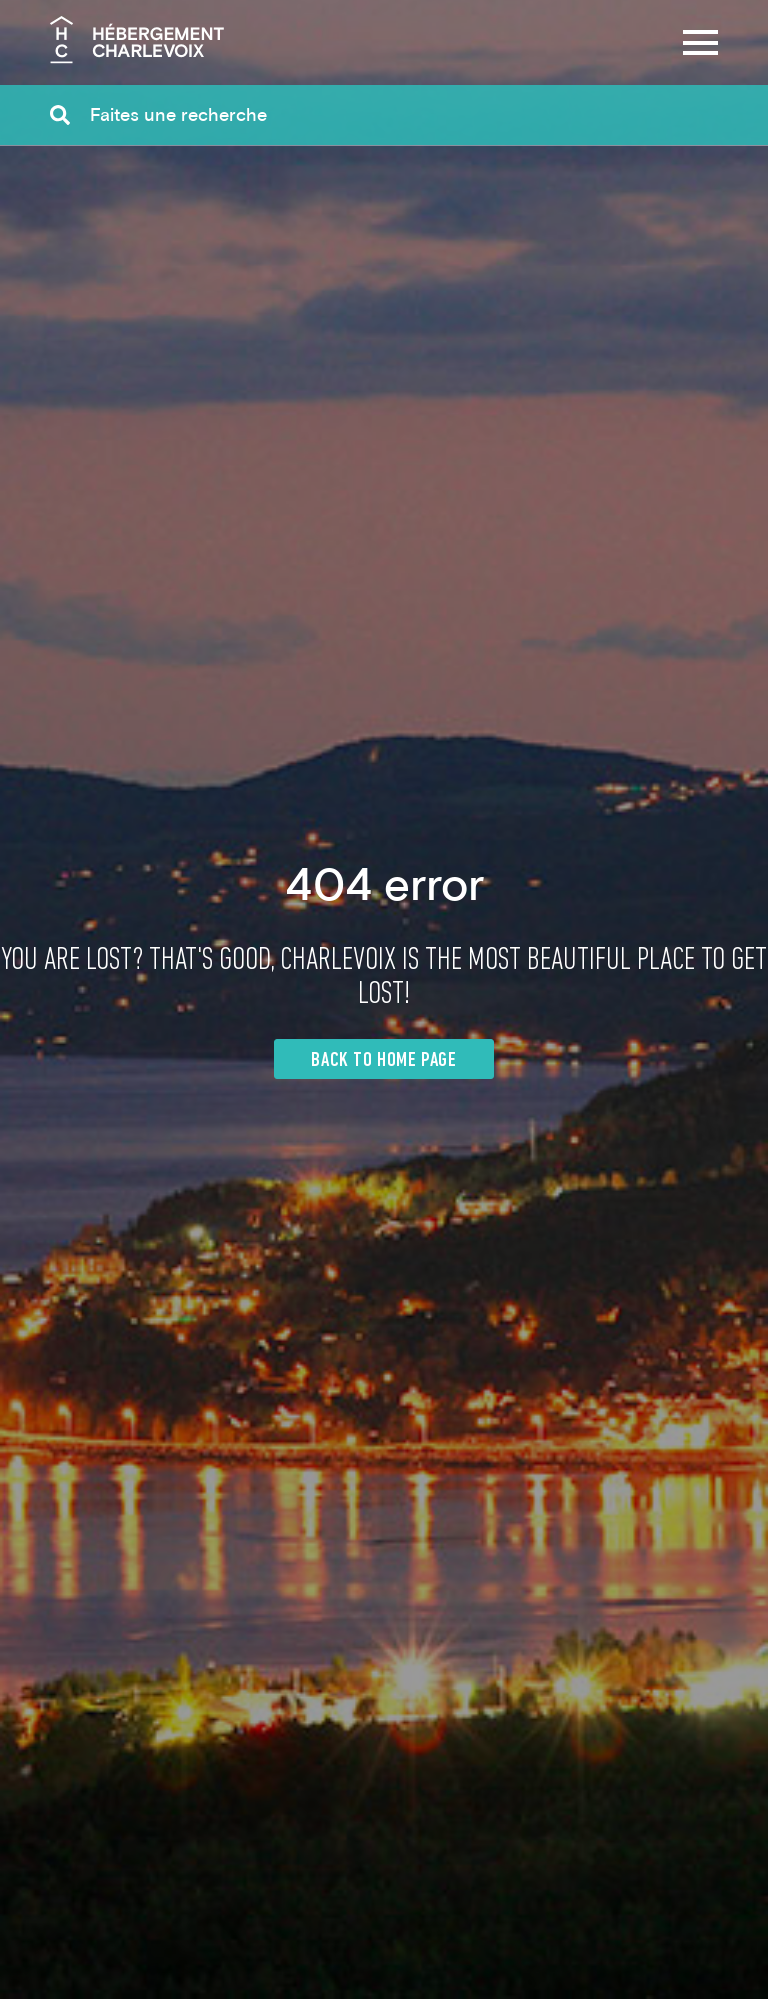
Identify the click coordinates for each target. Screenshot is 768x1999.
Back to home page (383, 1061)
